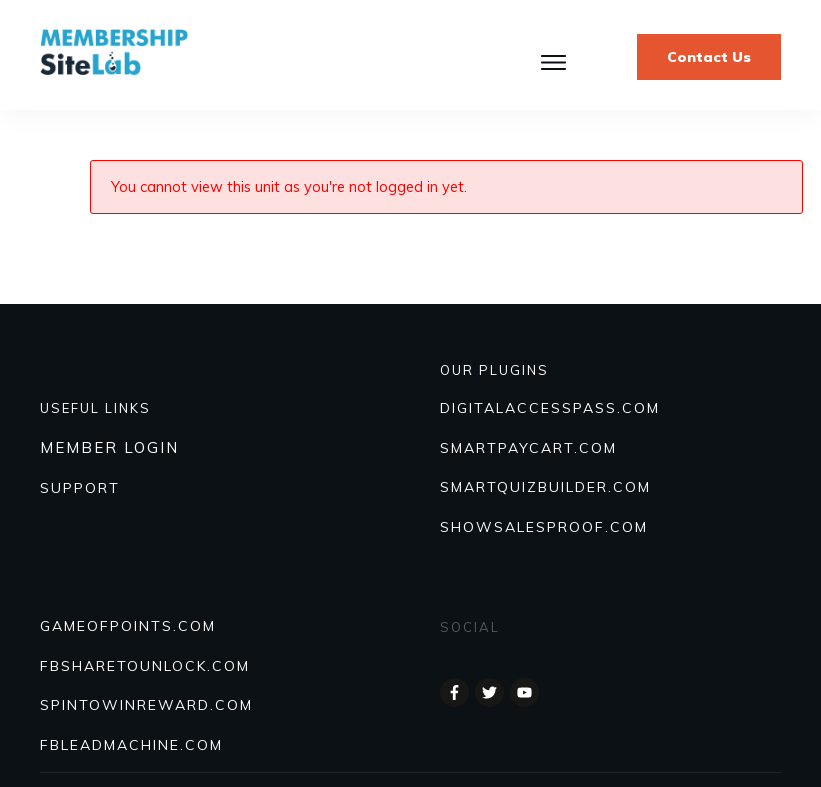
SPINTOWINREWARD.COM (146, 705)
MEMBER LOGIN (109, 447)
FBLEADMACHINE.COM (131, 745)
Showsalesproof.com (544, 527)
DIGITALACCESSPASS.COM (550, 408)
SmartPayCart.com (528, 448)
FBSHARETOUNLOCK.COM (145, 666)
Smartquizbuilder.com (545, 487)
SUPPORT (80, 488)
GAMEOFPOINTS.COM (128, 626)
